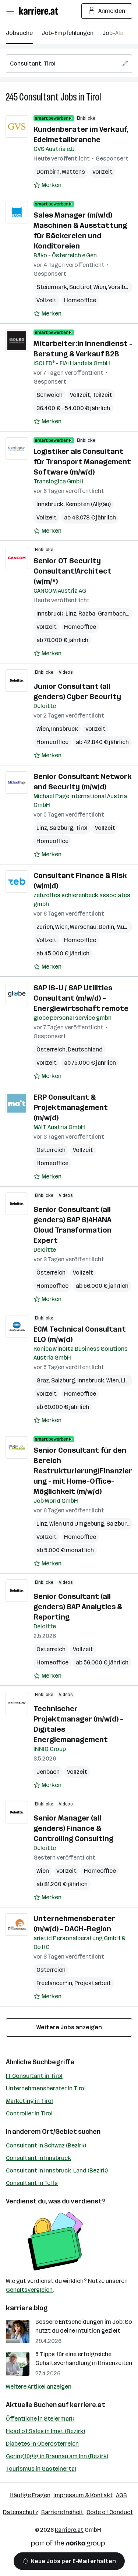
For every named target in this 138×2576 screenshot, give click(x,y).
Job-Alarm (116, 32)
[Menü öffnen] (9, 11)
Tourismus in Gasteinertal (41, 2468)
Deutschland (85, 1049)
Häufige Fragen (30, 2495)
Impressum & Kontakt (83, 2495)
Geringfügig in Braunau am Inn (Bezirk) (57, 2456)
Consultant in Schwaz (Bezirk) (46, 2145)
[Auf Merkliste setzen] (47, 185)
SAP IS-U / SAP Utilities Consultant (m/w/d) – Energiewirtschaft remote (80, 998)
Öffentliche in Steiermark (40, 2418)
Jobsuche (19, 32)
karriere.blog (27, 2308)
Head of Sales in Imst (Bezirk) (45, 2431)
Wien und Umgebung (76, 1523)
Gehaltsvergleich (29, 2289)
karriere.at (87, 2405)
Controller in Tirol (29, 2113)
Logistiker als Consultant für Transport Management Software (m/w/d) (82, 461)
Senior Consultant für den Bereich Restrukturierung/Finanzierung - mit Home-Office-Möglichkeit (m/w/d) (82, 1471)
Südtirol (80, 286)
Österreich (51, 1049)
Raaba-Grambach (102, 613)
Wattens (73, 171)
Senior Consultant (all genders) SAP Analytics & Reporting (77, 1606)
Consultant (39, 97)
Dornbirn (48, 171)
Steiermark (51, 286)
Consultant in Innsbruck (38, 2157)
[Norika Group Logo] (68, 2545)
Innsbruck (49, 504)
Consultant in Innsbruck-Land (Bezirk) (57, 2170)
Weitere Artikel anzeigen (38, 2386)
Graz (42, 1380)
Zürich (44, 926)
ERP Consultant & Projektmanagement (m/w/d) (70, 1107)
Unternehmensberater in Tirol (46, 2088)
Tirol (93, 97)
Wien (99, 286)
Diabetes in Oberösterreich (42, 2443)
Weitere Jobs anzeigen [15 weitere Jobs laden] (69, 2027)
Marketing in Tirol (29, 2100)
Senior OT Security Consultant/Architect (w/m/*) (72, 571)
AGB (121, 2495)
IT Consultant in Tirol (34, 2075)
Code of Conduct (109, 2512)
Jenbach (48, 1771)
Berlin (106, 926)
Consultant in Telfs (32, 2182)
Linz (71, 613)
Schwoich (49, 394)
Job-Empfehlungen (67, 32)
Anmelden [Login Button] (107, 11)
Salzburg (61, 827)
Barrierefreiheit (62, 2512)
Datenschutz (20, 2512)
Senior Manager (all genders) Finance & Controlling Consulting (73, 1828)
